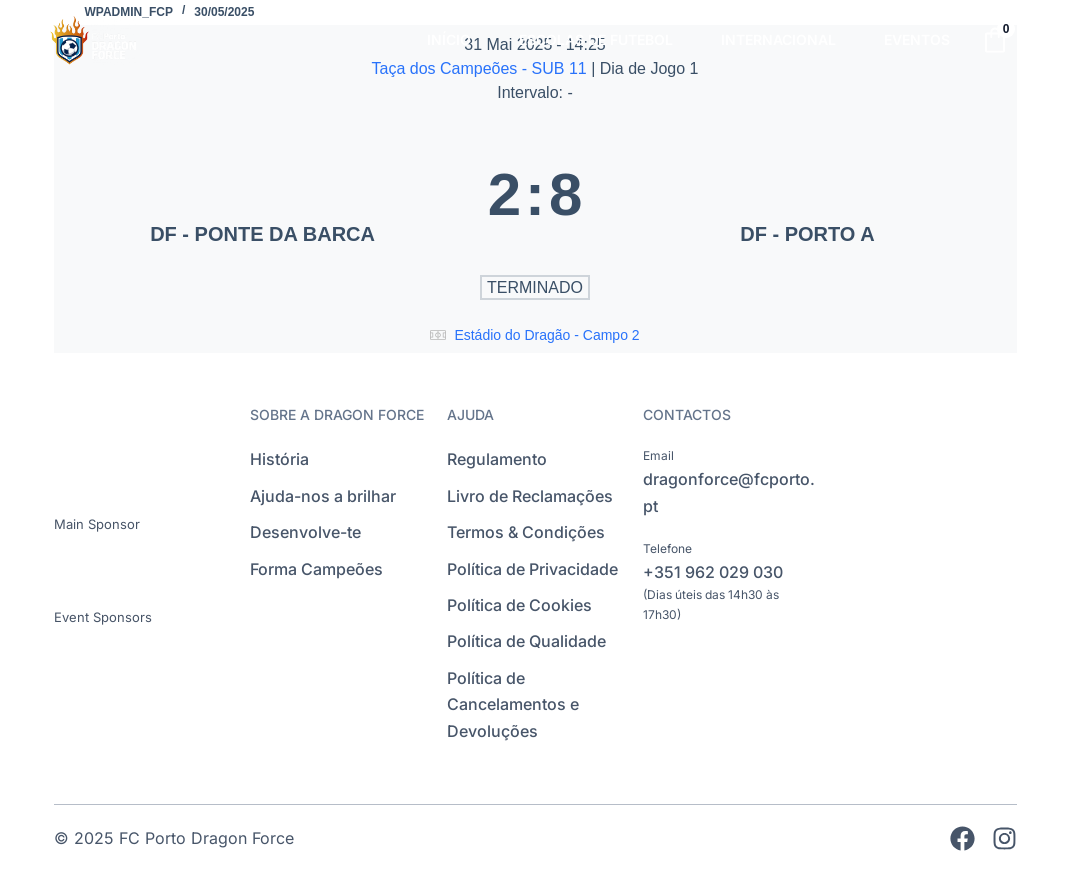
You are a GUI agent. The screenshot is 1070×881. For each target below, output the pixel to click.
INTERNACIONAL (778, 39)
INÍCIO (449, 39)
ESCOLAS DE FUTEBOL (596, 39)
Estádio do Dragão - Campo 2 (546, 335)
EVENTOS (917, 39)
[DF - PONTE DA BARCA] (263, 194)
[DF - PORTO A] (807, 194)
